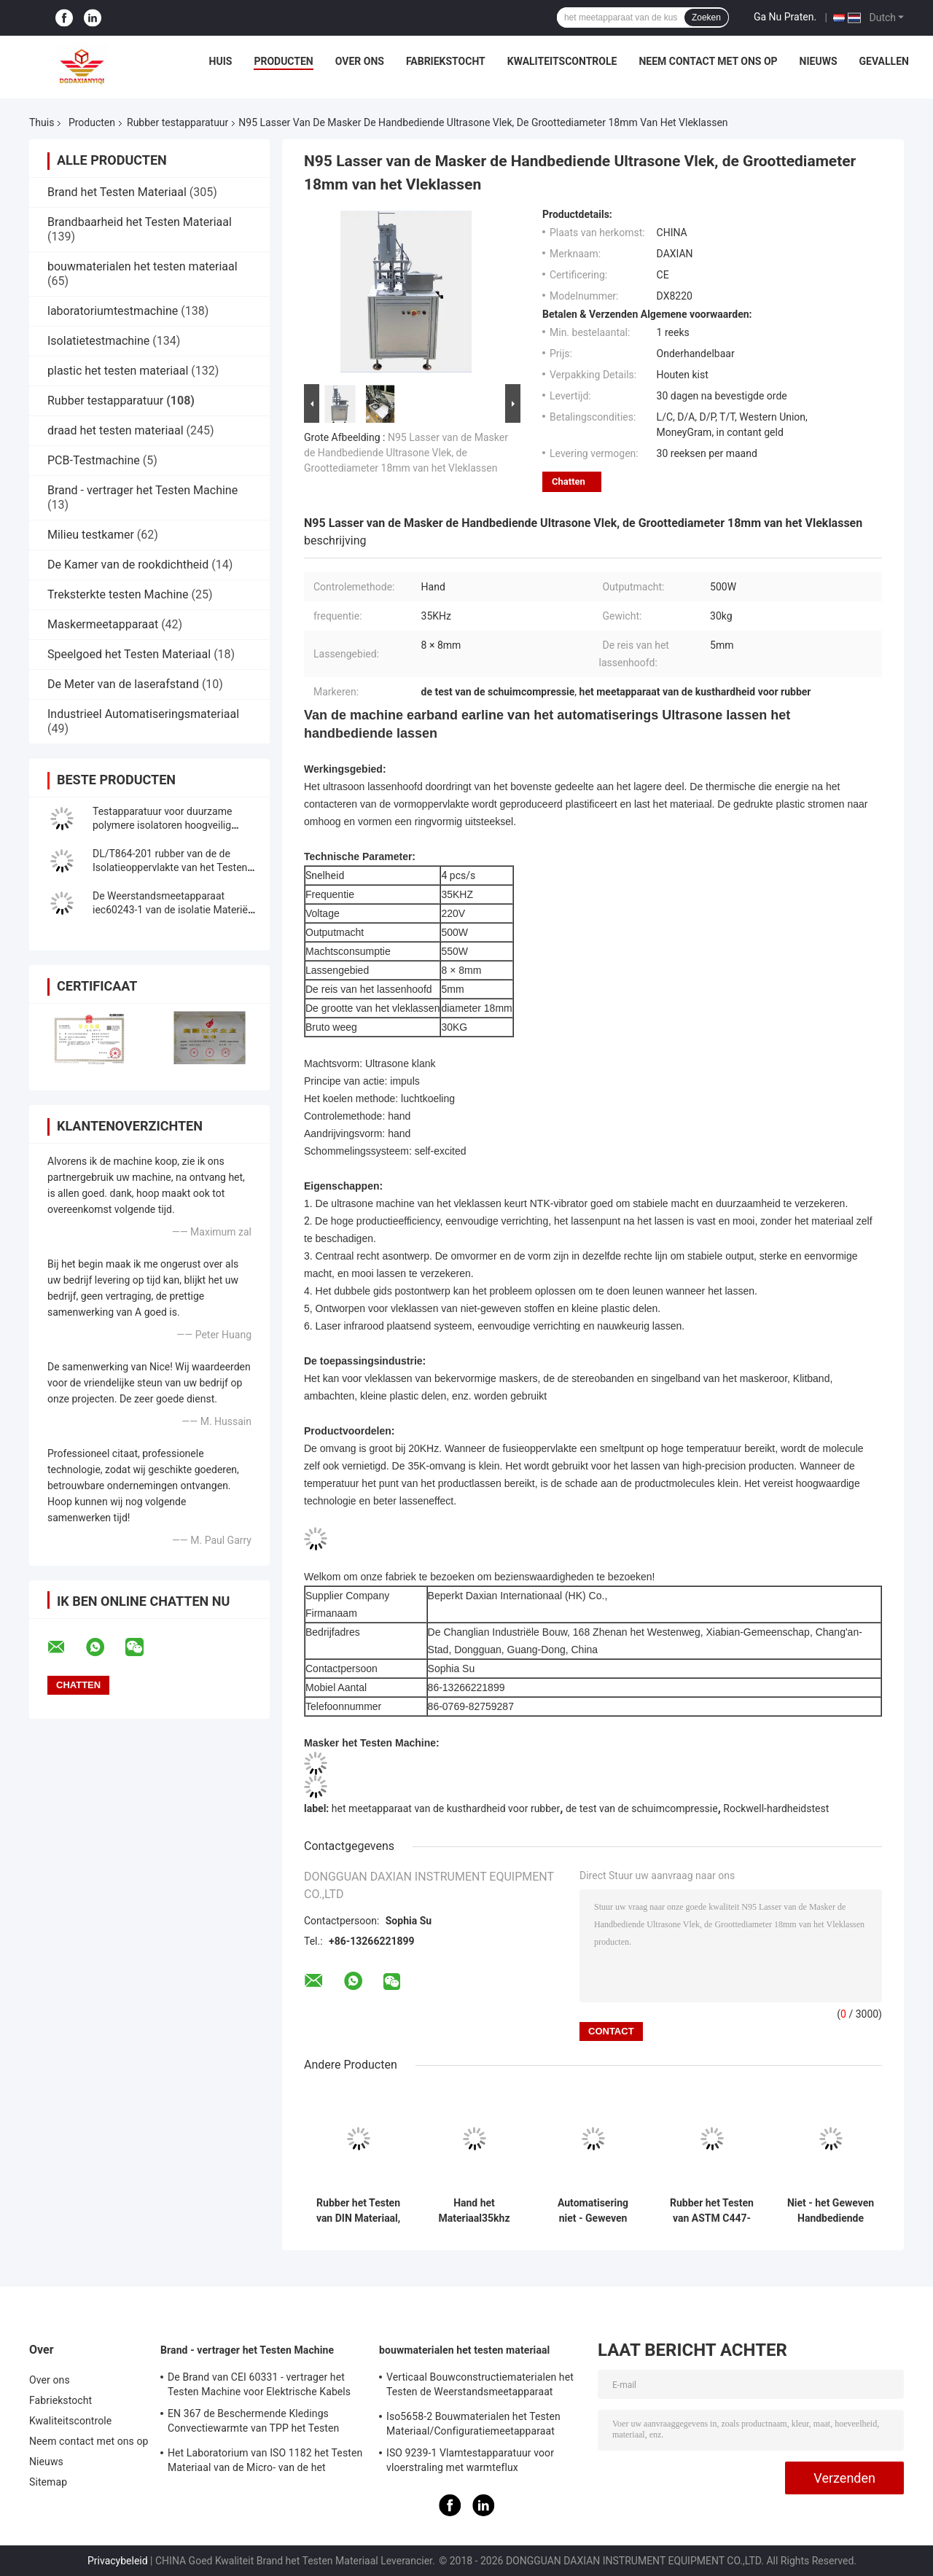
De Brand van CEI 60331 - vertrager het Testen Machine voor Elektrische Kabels (259, 2384)
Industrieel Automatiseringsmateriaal (143, 714)
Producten (283, 61)
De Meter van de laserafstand (123, 684)
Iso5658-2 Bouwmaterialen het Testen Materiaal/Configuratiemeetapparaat (473, 2424)
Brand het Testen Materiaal (117, 192)
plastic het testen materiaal (117, 371)
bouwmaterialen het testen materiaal (142, 266)
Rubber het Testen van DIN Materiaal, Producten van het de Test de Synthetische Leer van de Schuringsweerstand (358, 2211)
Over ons (359, 61)
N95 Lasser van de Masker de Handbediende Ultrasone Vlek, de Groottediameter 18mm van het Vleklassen (406, 453)
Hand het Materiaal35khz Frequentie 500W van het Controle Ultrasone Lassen (474, 2211)
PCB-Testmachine (93, 460)
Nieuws (819, 61)
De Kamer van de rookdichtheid (127, 564)
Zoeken (706, 17)
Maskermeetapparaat (102, 624)
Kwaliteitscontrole (562, 61)
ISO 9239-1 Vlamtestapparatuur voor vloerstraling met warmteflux (470, 2460)
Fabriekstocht (445, 61)
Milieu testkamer (90, 535)
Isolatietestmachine (98, 341)
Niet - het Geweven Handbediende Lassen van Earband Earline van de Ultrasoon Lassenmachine (830, 2211)
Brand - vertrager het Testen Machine (142, 490)
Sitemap (48, 2482)
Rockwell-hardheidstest (776, 1808)
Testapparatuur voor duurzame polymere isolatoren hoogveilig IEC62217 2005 (162, 825)
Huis (221, 61)
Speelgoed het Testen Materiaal (129, 654)
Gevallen (884, 61)
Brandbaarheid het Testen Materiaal (139, 222)
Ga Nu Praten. (785, 17)
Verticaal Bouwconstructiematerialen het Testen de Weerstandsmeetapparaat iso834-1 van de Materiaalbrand (480, 2386)
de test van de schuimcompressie (642, 1808)
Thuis (41, 122)
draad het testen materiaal (115, 430)
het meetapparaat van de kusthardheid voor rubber (446, 1808)
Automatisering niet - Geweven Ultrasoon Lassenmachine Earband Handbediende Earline (593, 2211)
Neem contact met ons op (708, 61)
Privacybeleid (117, 2561)
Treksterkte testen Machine (118, 594)
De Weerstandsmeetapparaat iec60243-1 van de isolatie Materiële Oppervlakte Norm (174, 909)
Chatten (568, 481)
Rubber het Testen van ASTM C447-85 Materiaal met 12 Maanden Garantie (712, 2211)
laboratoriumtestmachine (112, 311)
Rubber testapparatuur (177, 122)
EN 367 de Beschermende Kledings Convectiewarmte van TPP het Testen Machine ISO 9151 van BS (253, 2423)
